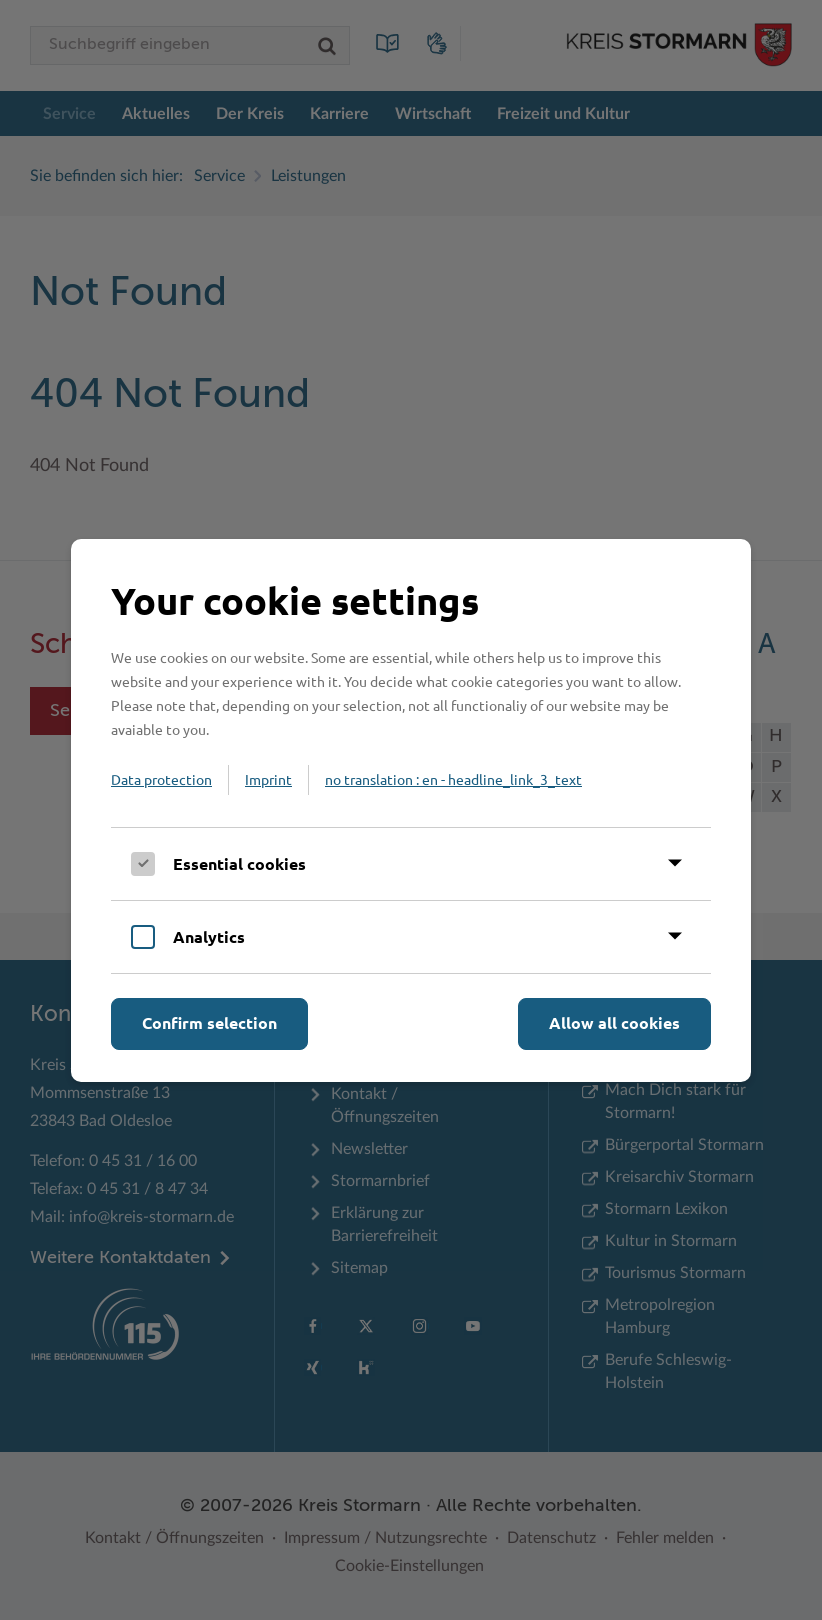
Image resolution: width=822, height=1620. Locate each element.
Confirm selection (209, 1022)
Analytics (209, 936)
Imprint (268, 779)
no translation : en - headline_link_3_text (453, 779)
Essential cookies (239, 863)
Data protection (161, 779)
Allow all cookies (614, 1022)
